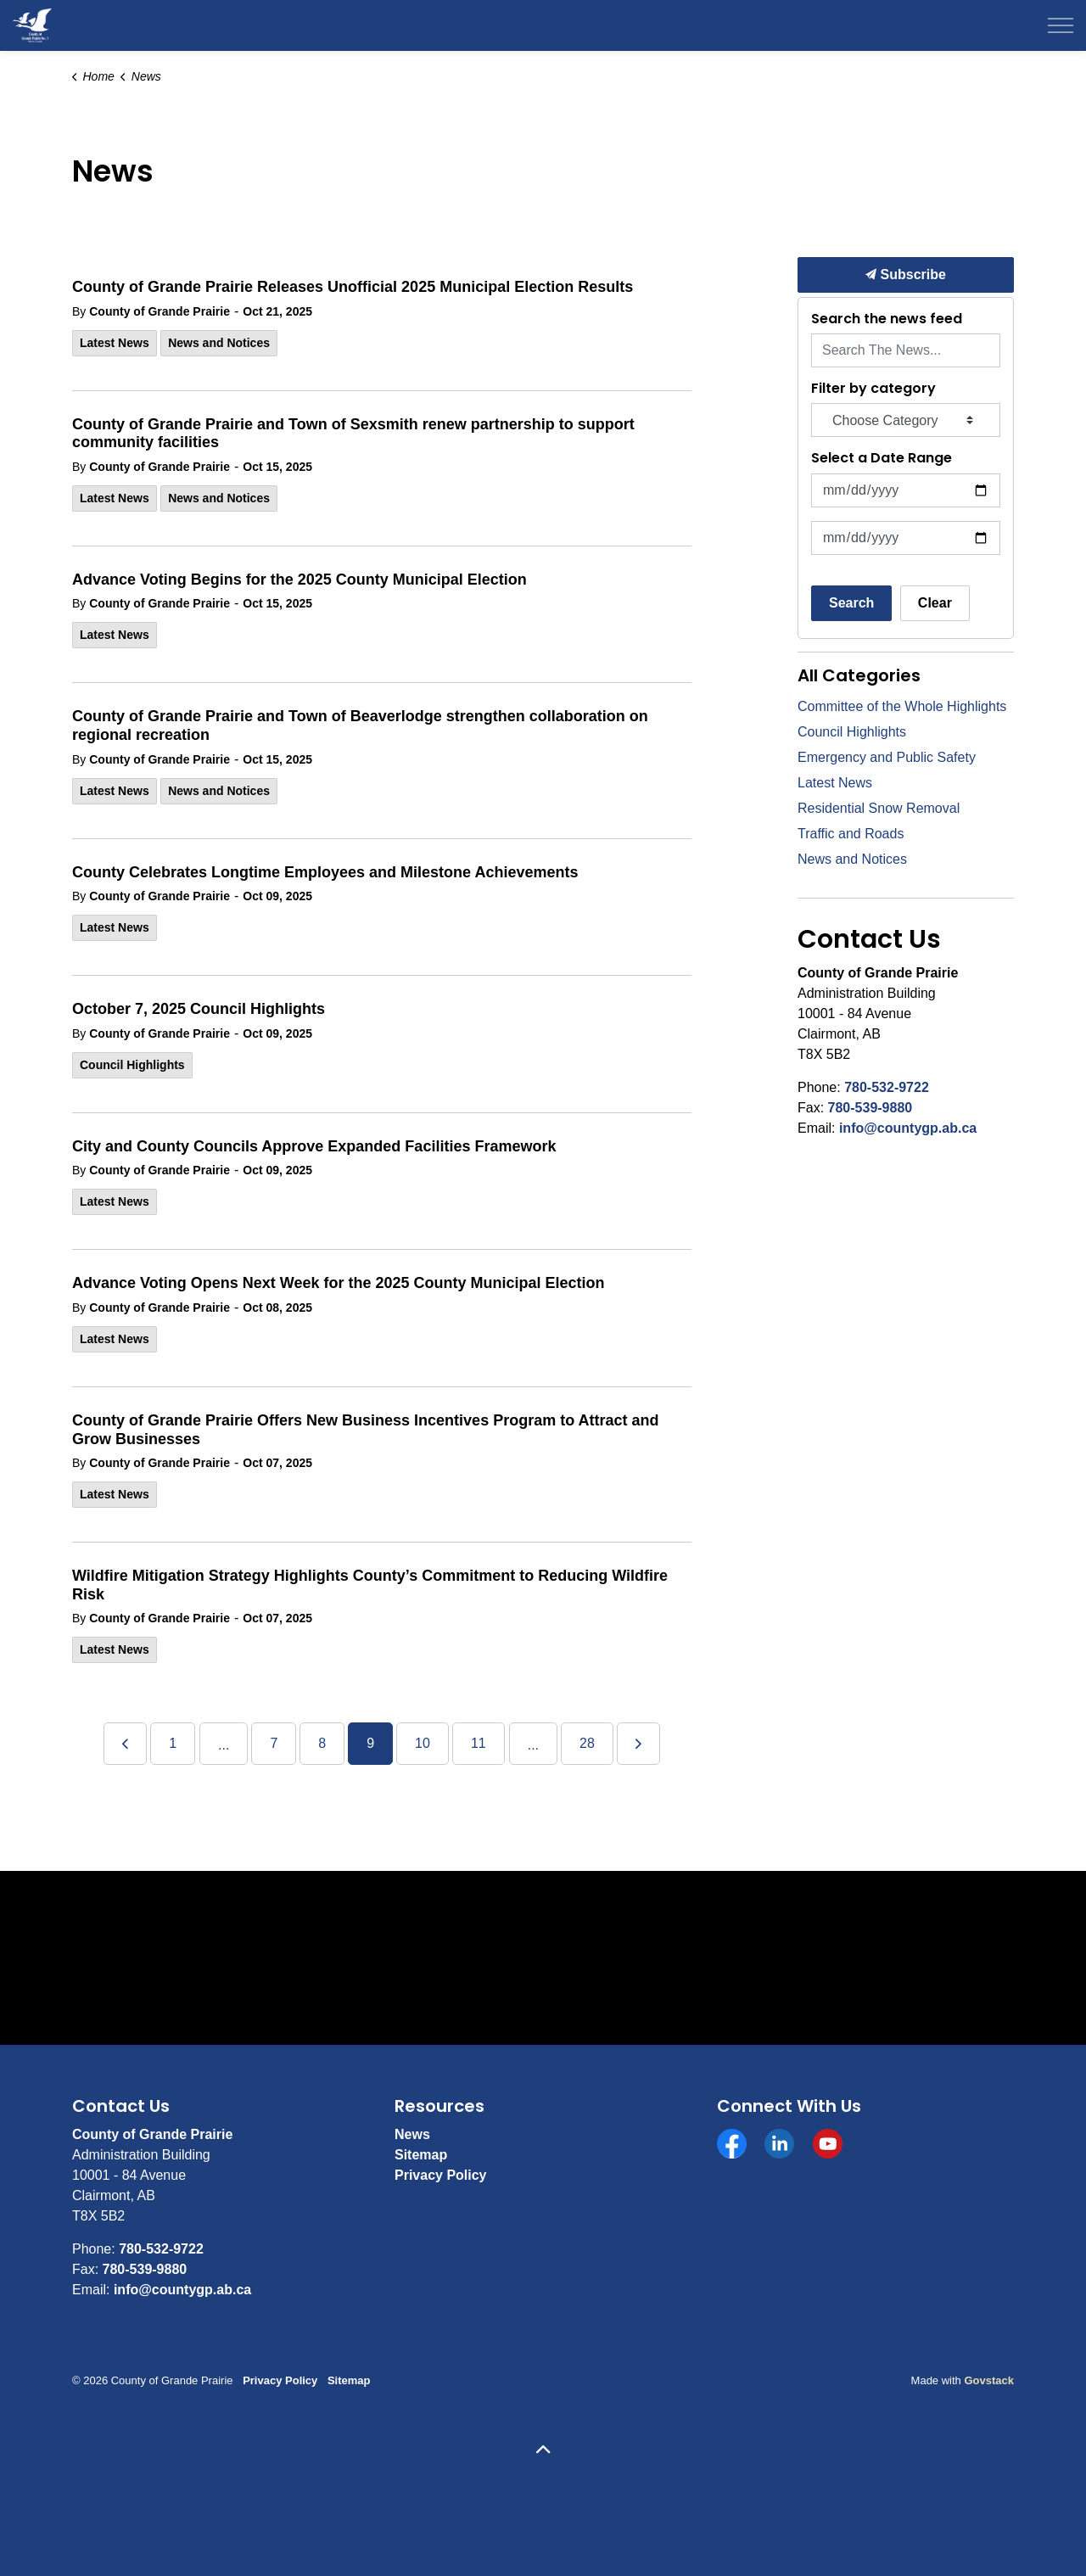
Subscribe (905, 275)
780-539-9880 (870, 1107)
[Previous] (125, 1743)
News (412, 2134)
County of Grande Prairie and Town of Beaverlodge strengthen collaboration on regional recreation (360, 725)
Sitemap (421, 2155)
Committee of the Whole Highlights (902, 706)
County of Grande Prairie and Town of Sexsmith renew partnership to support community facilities (353, 433)
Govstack (989, 2380)
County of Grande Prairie (159, 311)
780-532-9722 (886, 1087)
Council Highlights (132, 1065)
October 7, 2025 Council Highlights (198, 1008)
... (223, 1745)
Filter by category (873, 388)
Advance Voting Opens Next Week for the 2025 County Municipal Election (338, 1282)
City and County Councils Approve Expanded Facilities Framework (314, 1146)
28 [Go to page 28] (587, 1743)
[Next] (638, 1743)
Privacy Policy (441, 2175)
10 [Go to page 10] (422, 1743)
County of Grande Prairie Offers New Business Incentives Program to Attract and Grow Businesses (365, 1430)
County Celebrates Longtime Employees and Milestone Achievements (325, 872)
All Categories (859, 675)
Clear (935, 603)
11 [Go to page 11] (478, 1743)
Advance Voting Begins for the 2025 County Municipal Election (299, 579)
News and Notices (219, 343)
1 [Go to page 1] (172, 1743)
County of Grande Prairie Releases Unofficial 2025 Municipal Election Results (352, 286)
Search (851, 603)
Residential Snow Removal (879, 808)
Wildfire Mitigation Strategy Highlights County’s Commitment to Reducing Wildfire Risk (370, 1585)
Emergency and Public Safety (887, 757)
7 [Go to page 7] (273, 1743)
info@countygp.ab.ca (908, 1128)
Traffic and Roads (851, 833)
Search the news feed (886, 319)
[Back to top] (543, 2451)
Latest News (114, 343)
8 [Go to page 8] (322, 1743)
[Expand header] (1060, 25)
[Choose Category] (905, 420)
